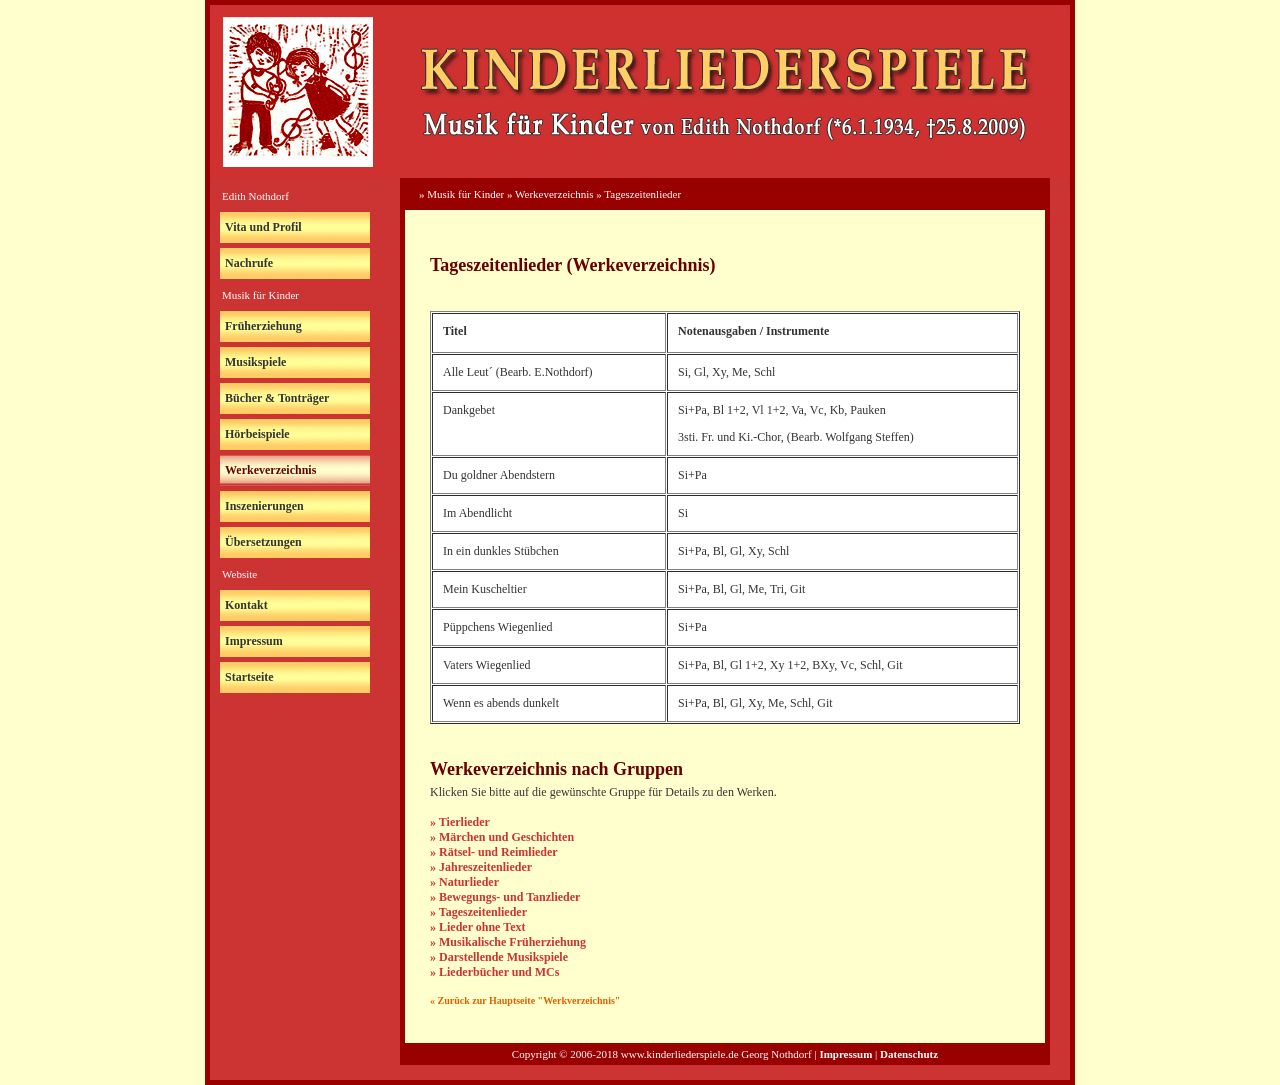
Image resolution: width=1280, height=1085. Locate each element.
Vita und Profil (263, 227)
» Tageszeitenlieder (478, 912)
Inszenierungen (264, 506)
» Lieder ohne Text (477, 927)
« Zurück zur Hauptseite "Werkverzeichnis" (525, 1000)
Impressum (254, 641)
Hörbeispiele (257, 434)
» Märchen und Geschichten (502, 837)
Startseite (249, 677)
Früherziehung (263, 326)
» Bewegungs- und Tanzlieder (505, 897)
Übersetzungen (263, 542)
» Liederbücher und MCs (494, 972)
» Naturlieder (464, 882)
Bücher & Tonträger (277, 398)
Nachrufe (249, 263)
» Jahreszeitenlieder (481, 867)
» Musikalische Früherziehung (508, 942)
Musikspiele (255, 362)
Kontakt (246, 605)
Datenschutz (909, 1054)
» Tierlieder (460, 822)
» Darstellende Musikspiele (499, 957)
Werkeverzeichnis (270, 470)
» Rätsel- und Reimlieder (494, 852)
